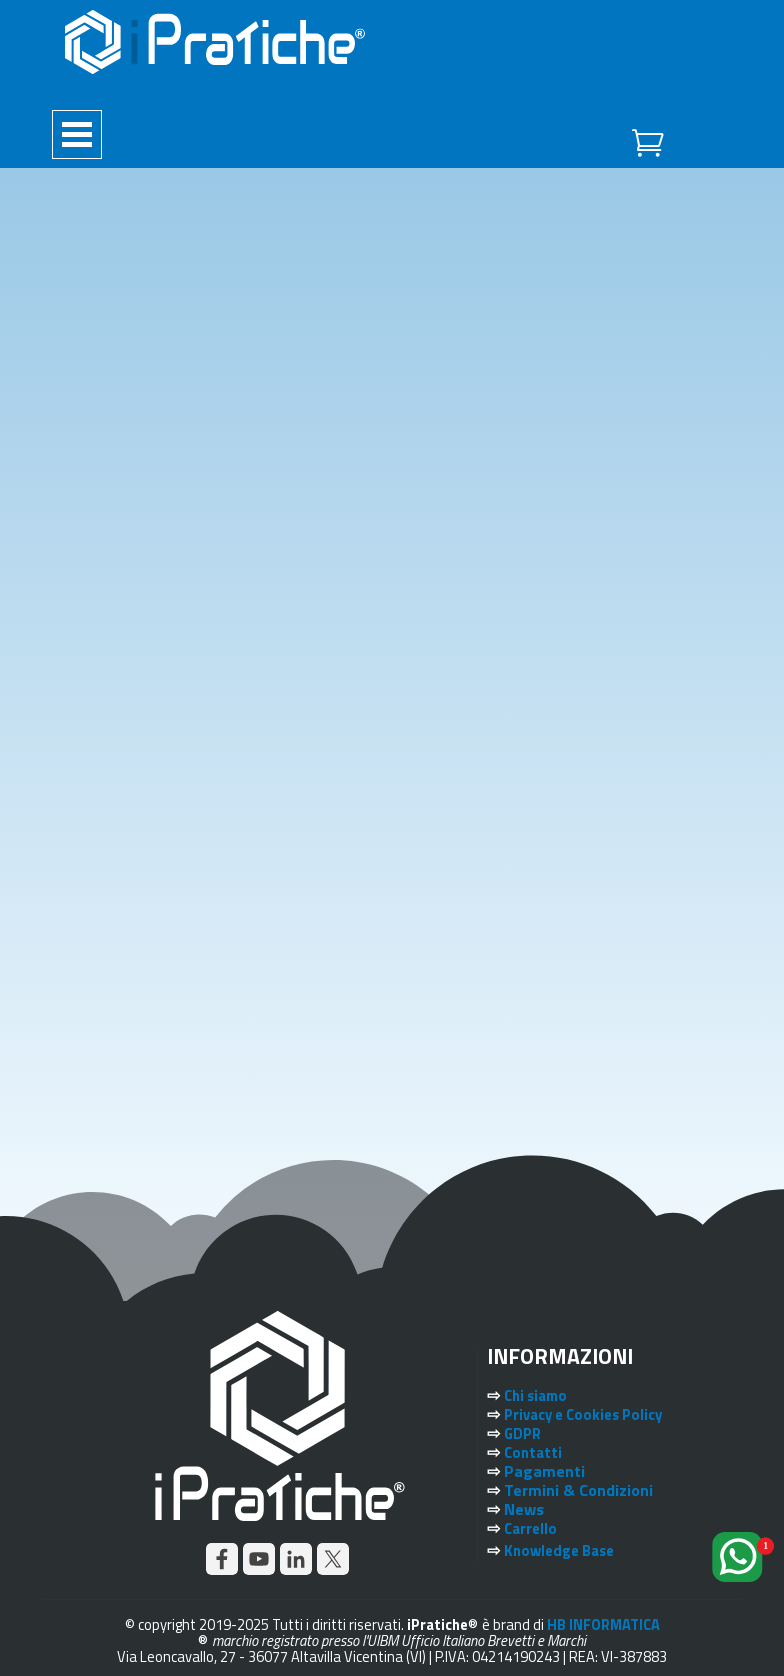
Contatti (533, 1452)
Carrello (530, 1528)
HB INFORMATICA (603, 1624)
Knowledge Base (559, 1550)
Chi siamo (535, 1395)
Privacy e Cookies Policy (583, 1414)
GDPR (522, 1433)
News (524, 1509)
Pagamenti (544, 1471)
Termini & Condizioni (578, 1490)
